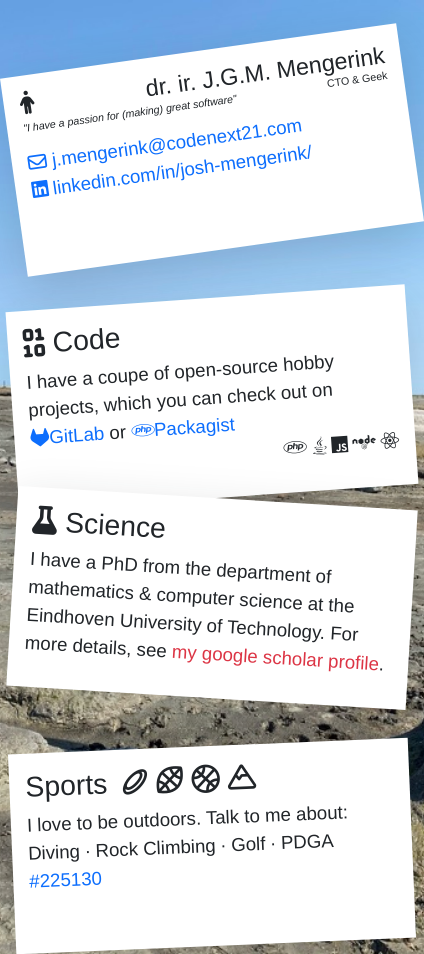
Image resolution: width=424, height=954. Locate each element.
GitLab (67, 435)
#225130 (65, 880)
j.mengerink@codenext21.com (165, 143)
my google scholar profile (275, 658)
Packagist (182, 427)
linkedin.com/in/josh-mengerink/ (172, 170)
